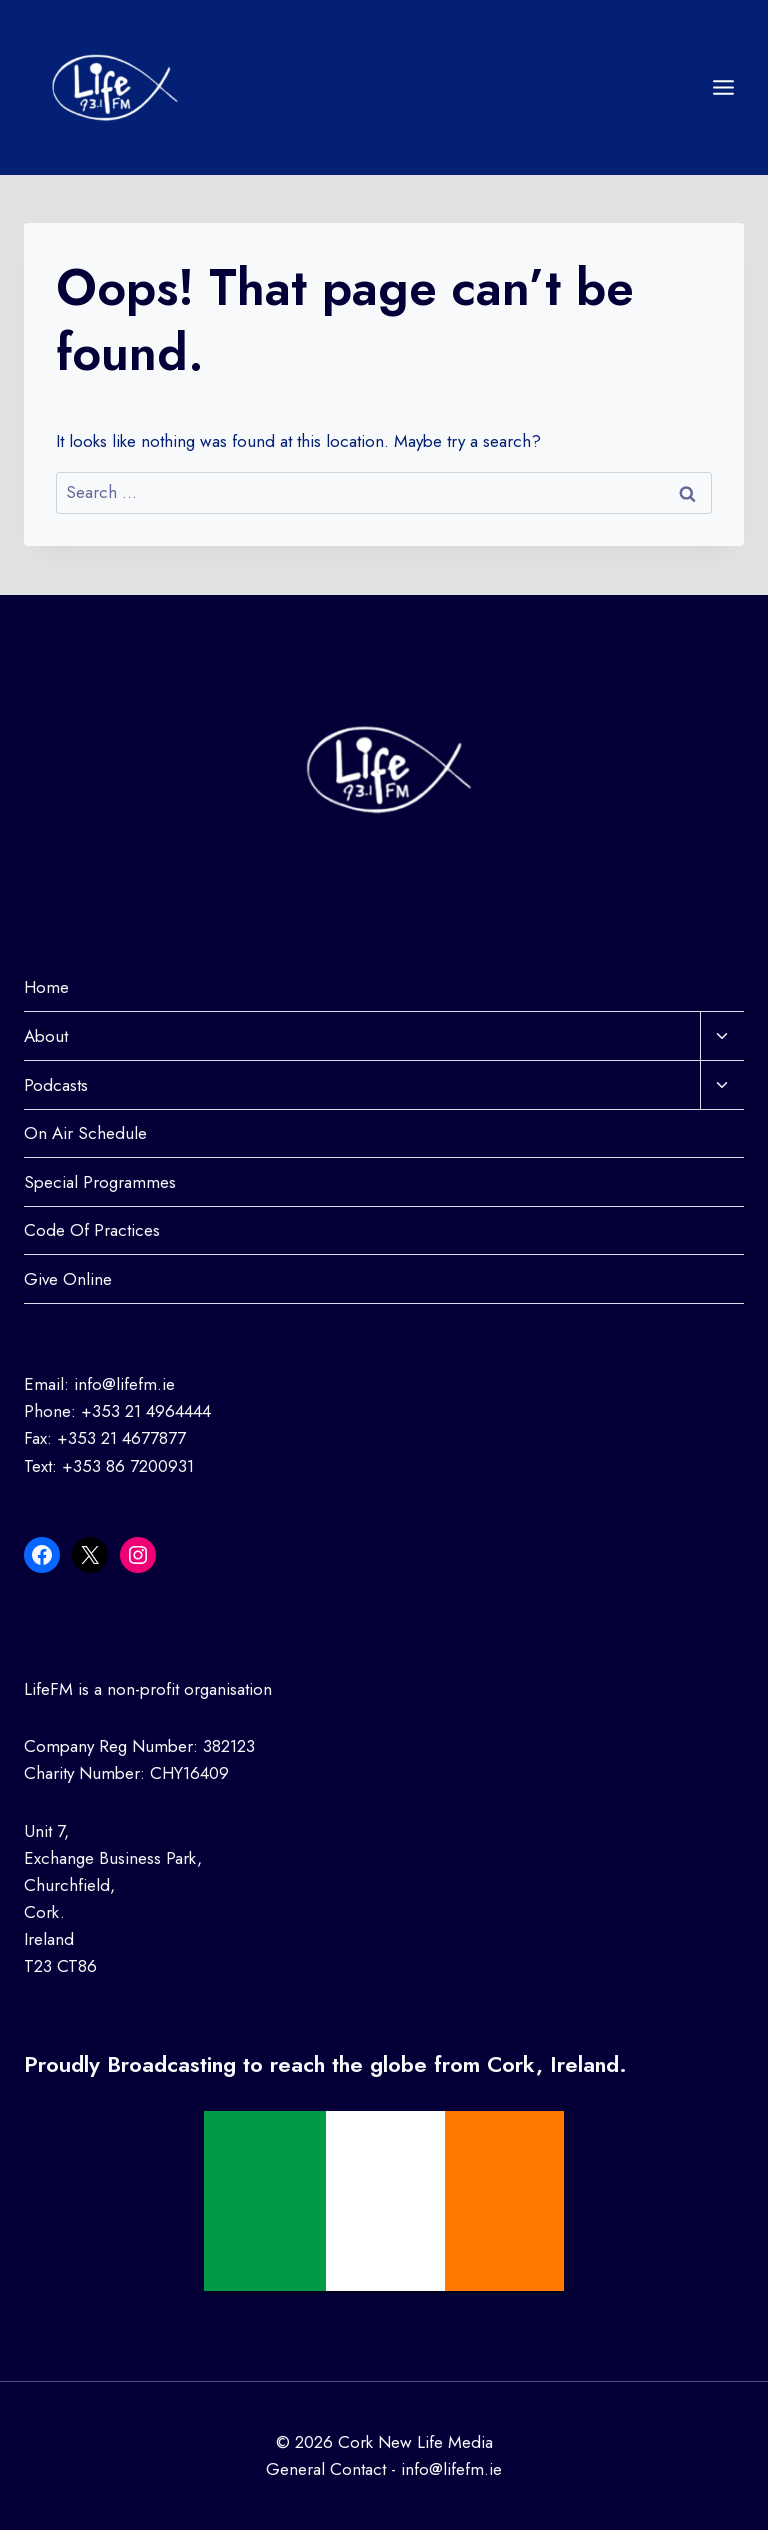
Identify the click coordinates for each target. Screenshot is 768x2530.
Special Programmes (100, 1182)
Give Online (68, 1279)
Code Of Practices (92, 1230)
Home (46, 987)
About (46, 1036)
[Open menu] (723, 87)
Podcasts (56, 1085)
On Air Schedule (85, 1133)
